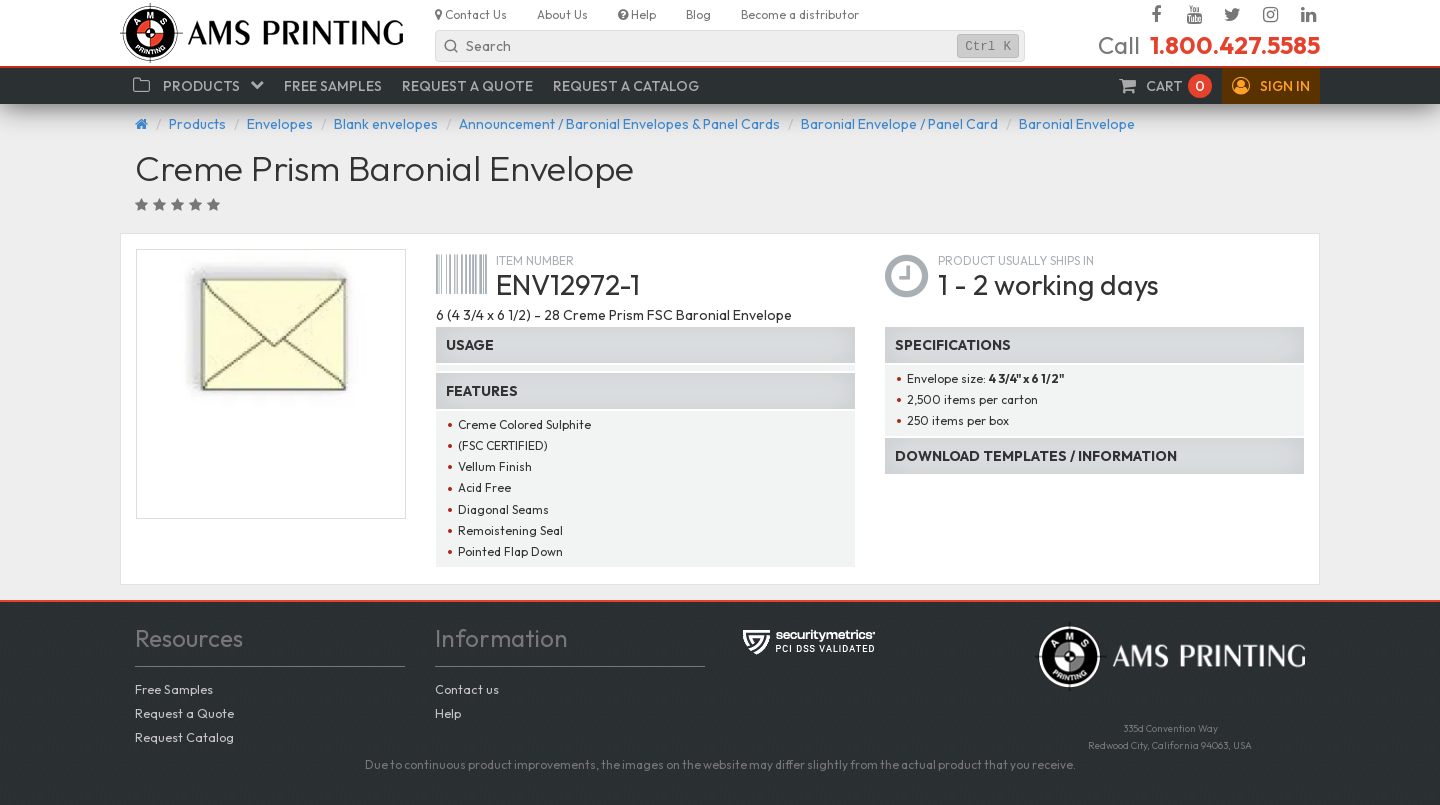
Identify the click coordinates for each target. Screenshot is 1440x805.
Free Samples (174, 689)
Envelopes (280, 124)
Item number (535, 260)
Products (197, 124)
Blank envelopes (386, 124)
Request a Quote (184, 713)
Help (448, 713)
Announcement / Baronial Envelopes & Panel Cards (619, 124)
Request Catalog (184, 737)
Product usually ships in (1016, 260)
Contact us (467, 689)
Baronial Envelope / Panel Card (899, 124)
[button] (1271, 86)
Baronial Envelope (1077, 124)
